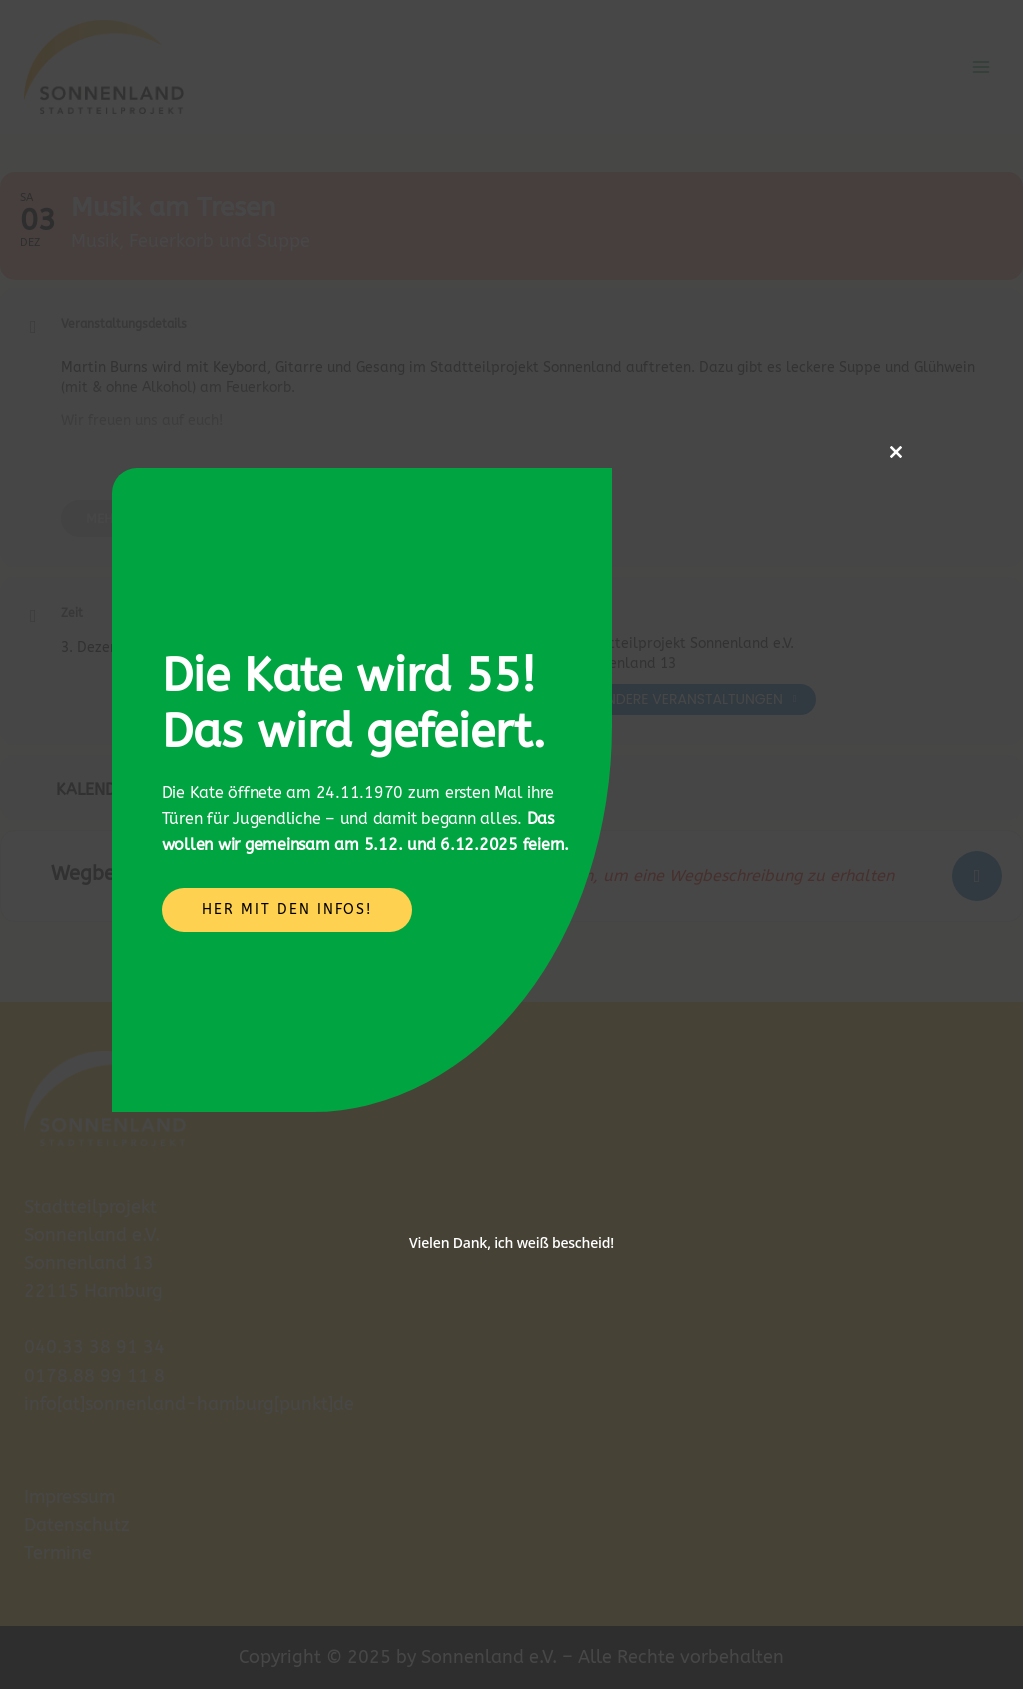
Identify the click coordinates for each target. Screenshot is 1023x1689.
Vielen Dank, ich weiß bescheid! (511, 1242)
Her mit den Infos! (287, 909)
